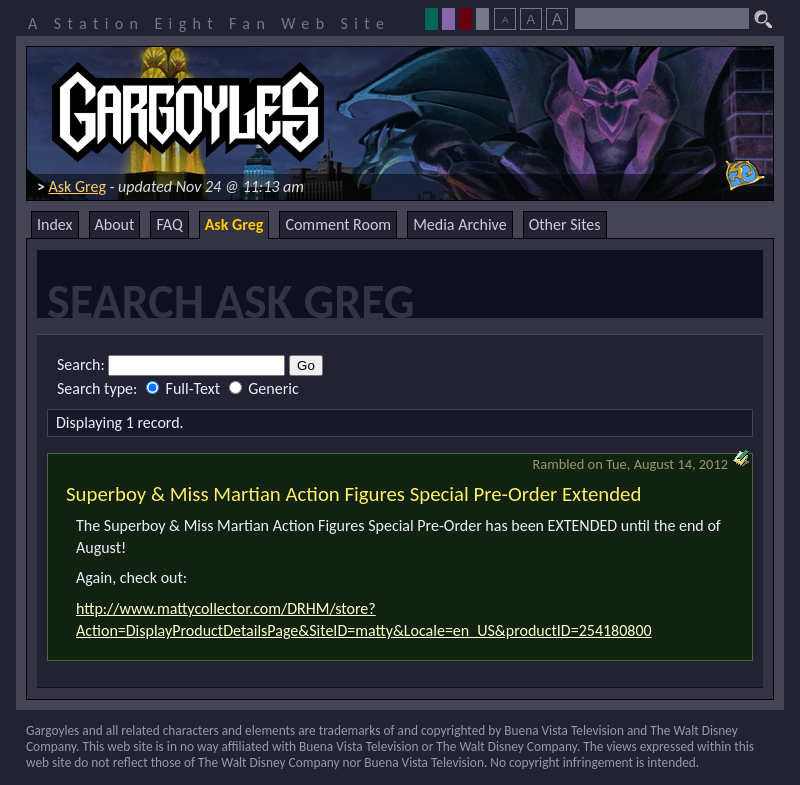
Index (55, 224)
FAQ (169, 224)
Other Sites (565, 224)
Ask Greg (77, 186)
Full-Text (185, 388)
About (115, 224)
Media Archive (459, 224)
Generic (264, 388)
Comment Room (338, 224)
